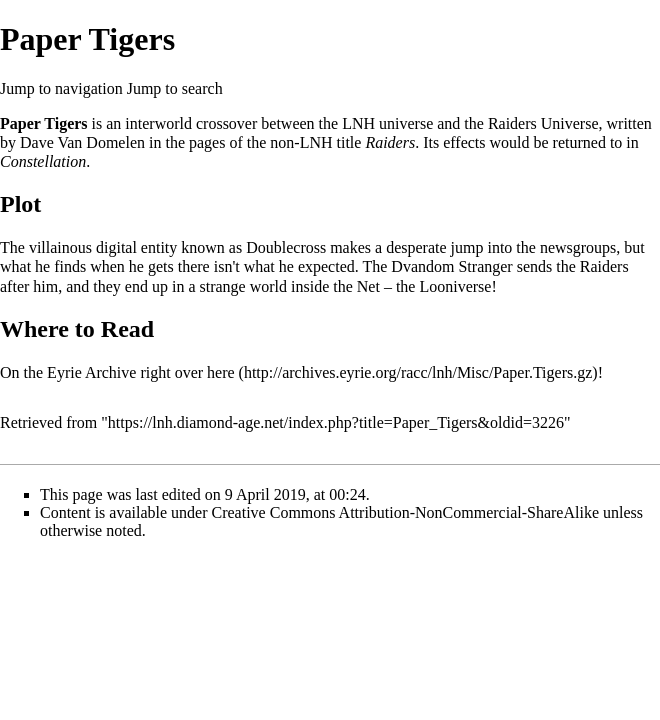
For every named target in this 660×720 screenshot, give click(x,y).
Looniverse (455, 286)
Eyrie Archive (91, 372)
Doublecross (286, 247)
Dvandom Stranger (451, 266)
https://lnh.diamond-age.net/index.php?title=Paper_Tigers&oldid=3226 (336, 422)
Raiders (390, 142)
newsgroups (578, 247)
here (221, 372)
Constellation (43, 161)
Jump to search (175, 88)
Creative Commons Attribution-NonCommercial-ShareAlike (405, 512)
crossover (226, 123)
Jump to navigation (61, 88)
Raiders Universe (543, 123)
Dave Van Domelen (82, 142)
